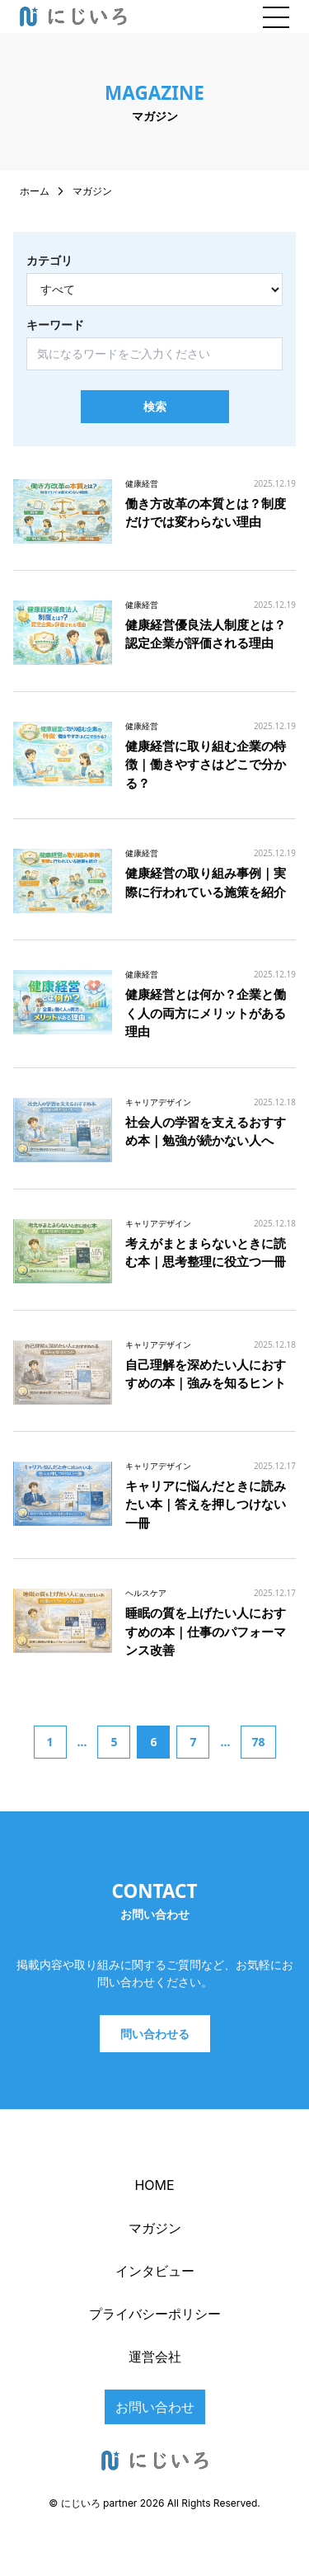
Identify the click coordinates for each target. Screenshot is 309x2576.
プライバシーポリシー (155, 2313)
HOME (154, 2185)
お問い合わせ (154, 2407)
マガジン (155, 2228)
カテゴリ (49, 260)
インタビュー (154, 2271)
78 (258, 1742)
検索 (154, 406)
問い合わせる (155, 2033)
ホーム (34, 191)
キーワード (55, 325)
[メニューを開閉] (276, 16)
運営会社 (155, 2356)
